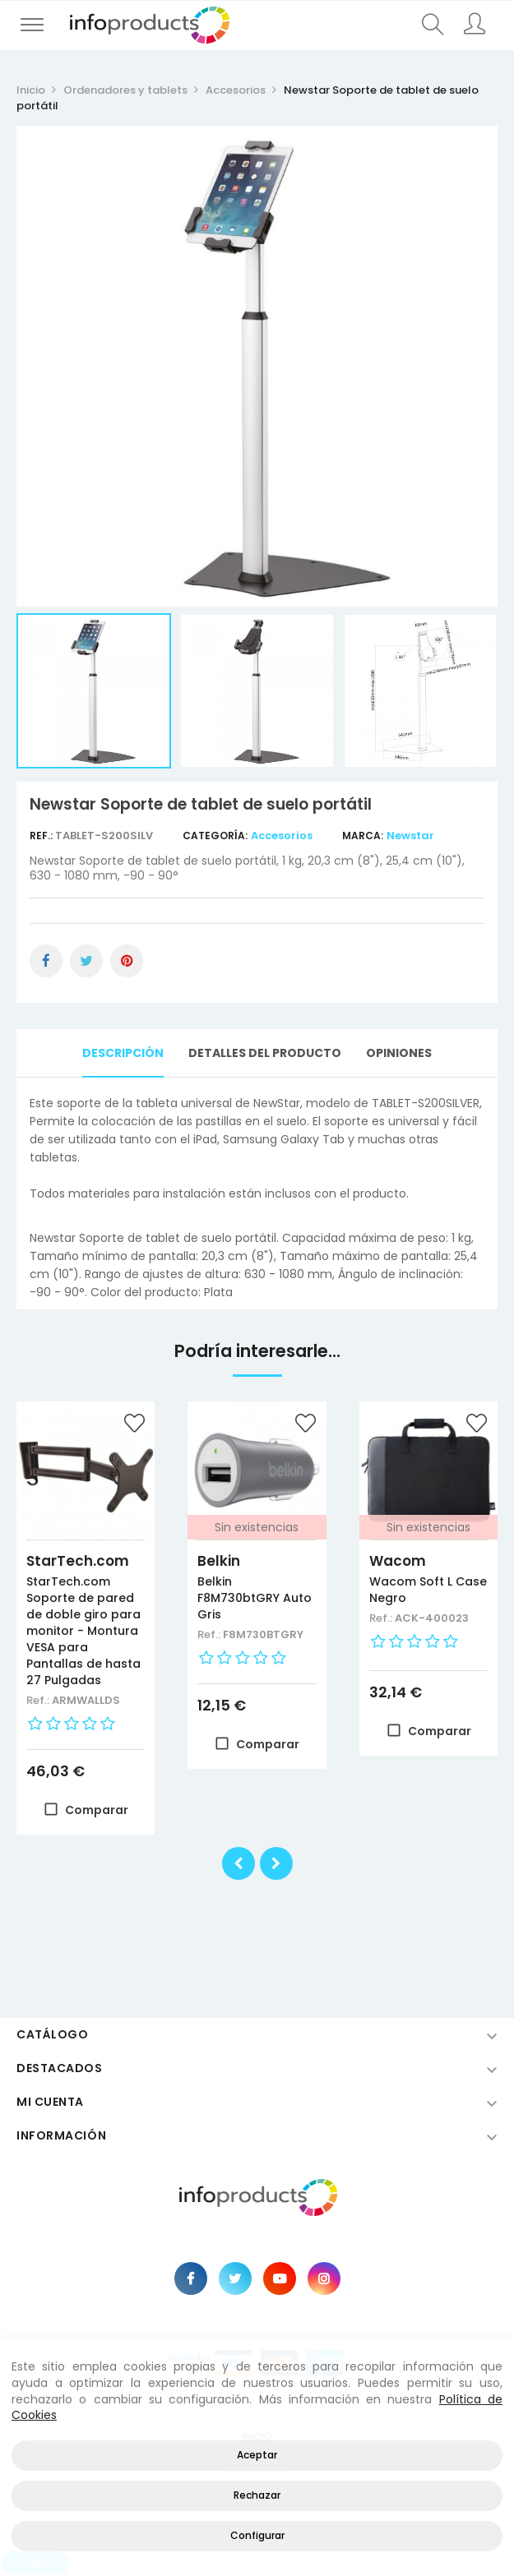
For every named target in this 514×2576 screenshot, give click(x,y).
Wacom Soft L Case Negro (428, 1589)
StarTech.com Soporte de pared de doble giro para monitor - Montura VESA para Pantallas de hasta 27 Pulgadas (83, 1630)
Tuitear (86, 960)
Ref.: (42, 836)
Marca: (362, 836)
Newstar (410, 835)
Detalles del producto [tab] (264, 1053)
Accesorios (282, 835)
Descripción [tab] (123, 1053)
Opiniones (399, 1053)
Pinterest (126, 960)
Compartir (46, 960)
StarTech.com (77, 1561)
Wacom (397, 1561)
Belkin (218, 1561)
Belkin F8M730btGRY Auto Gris (254, 1598)
